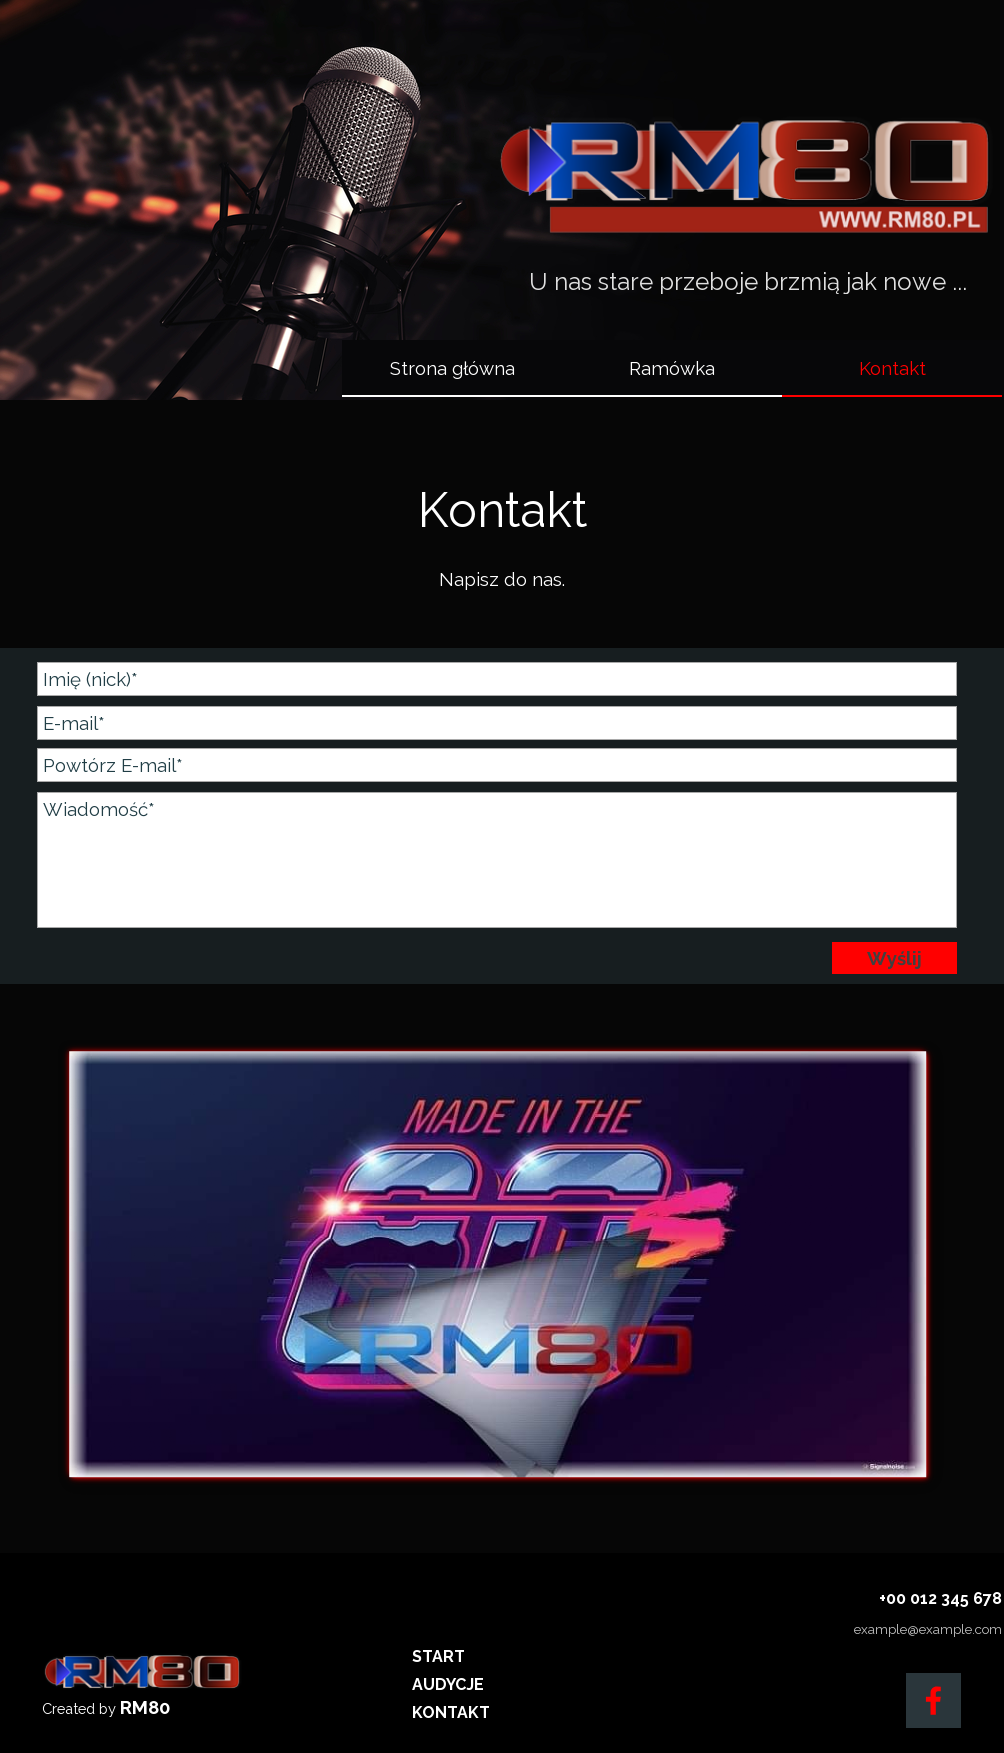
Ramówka (672, 368)
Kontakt (892, 368)
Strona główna (452, 368)
